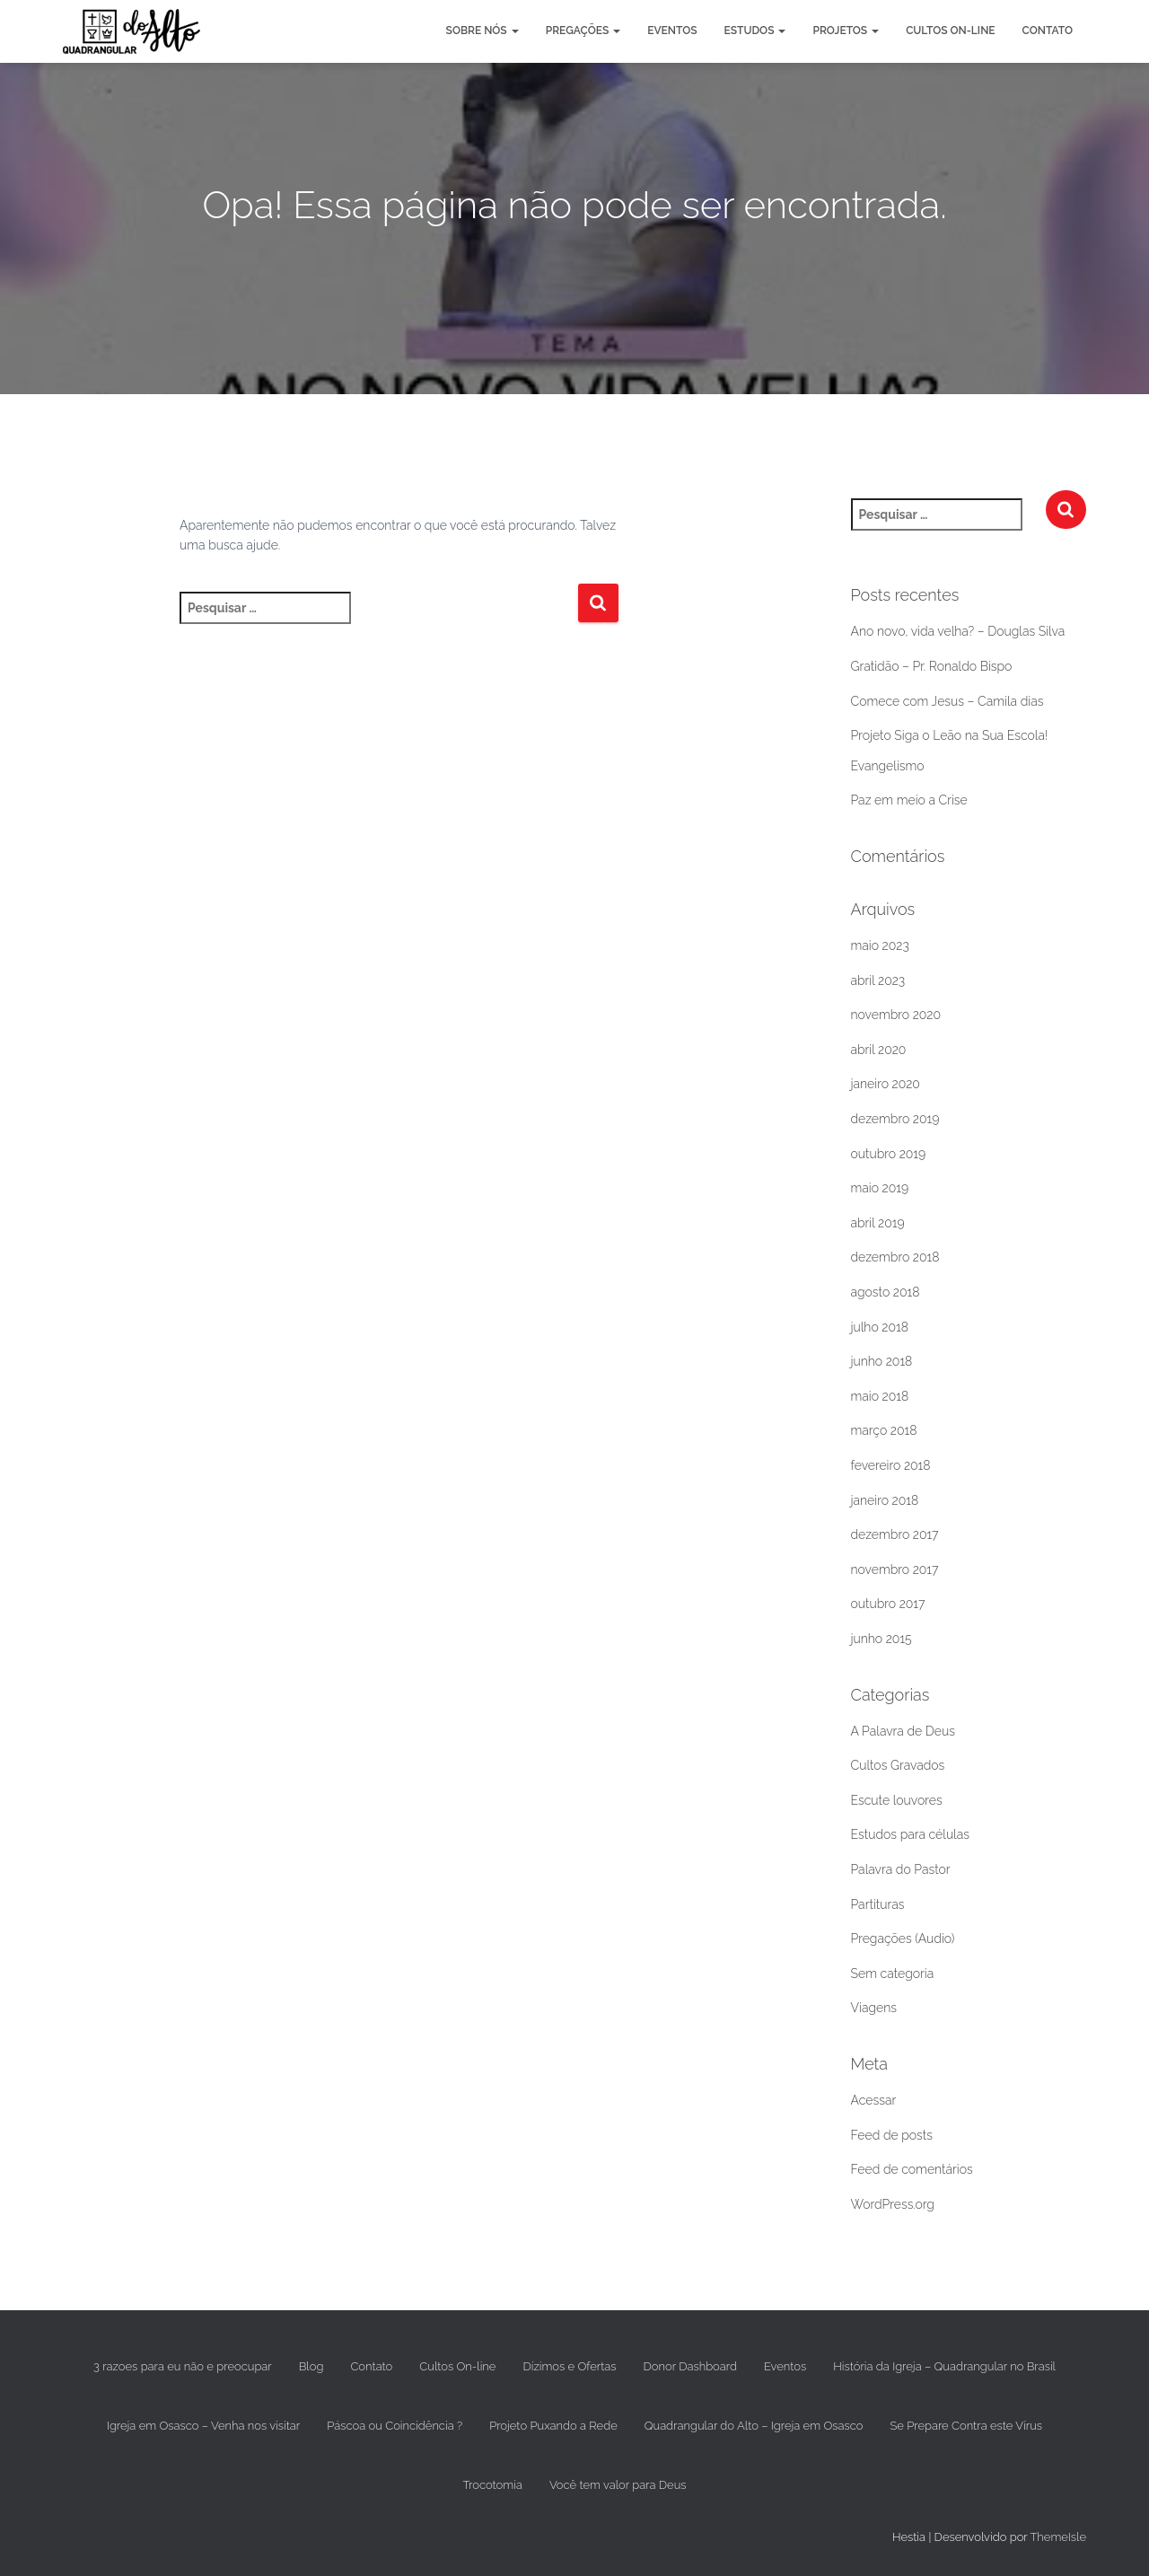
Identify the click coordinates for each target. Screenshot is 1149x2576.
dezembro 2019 (895, 1119)
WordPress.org (892, 2204)
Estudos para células (910, 1834)
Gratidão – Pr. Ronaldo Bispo (932, 666)
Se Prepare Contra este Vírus (966, 2425)
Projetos (845, 30)
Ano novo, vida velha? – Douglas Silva (958, 631)
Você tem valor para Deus (618, 2485)
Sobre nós (482, 30)
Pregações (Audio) (903, 1938)
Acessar (874, 2100)
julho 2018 (879, 1327)
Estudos (755, 30)
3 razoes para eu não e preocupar (182, 2366)
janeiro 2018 (885, 1500)
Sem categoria (892, 1973)
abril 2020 (879, 1049)
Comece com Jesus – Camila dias (947, 701)
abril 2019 (878, 1223)
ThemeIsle (1058, 2537)
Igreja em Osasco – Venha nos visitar (203, 2425)
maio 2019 (880, 1188)
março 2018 (884, 1430)
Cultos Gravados (898, 1765)
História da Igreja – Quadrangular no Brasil (944, 2366)
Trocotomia (492, 2485)
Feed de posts (892, 2135)
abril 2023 (878, 980)
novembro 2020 (896, 1014)
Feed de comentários (912, 2169)
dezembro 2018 (895, 1257)
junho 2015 (881, 1638)
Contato (1047, 30)
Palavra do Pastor (901, 1869)
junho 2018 (882, 1361)
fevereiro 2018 (891, 1465)
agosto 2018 (885, 1292)
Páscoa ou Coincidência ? (394, 2425)
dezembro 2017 (895, 1534)
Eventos (672, 30)
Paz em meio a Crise (909, 800)
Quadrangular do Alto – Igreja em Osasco (754, 2425)
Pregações (583, 30)
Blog (311, 2366)
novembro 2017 (895, 1569)
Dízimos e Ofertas (569, 2366)
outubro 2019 (888, 1154)
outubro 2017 (888, 1603)
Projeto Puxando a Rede (553, 2425)
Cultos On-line (950, 30)
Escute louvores (897, 1800)
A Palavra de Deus (903, 1731)
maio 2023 (880, 945)
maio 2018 (880, 1396)
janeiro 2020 (885, 1084)
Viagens (874, 2007)
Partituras (878, 1904)
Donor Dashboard (690, 2366)
